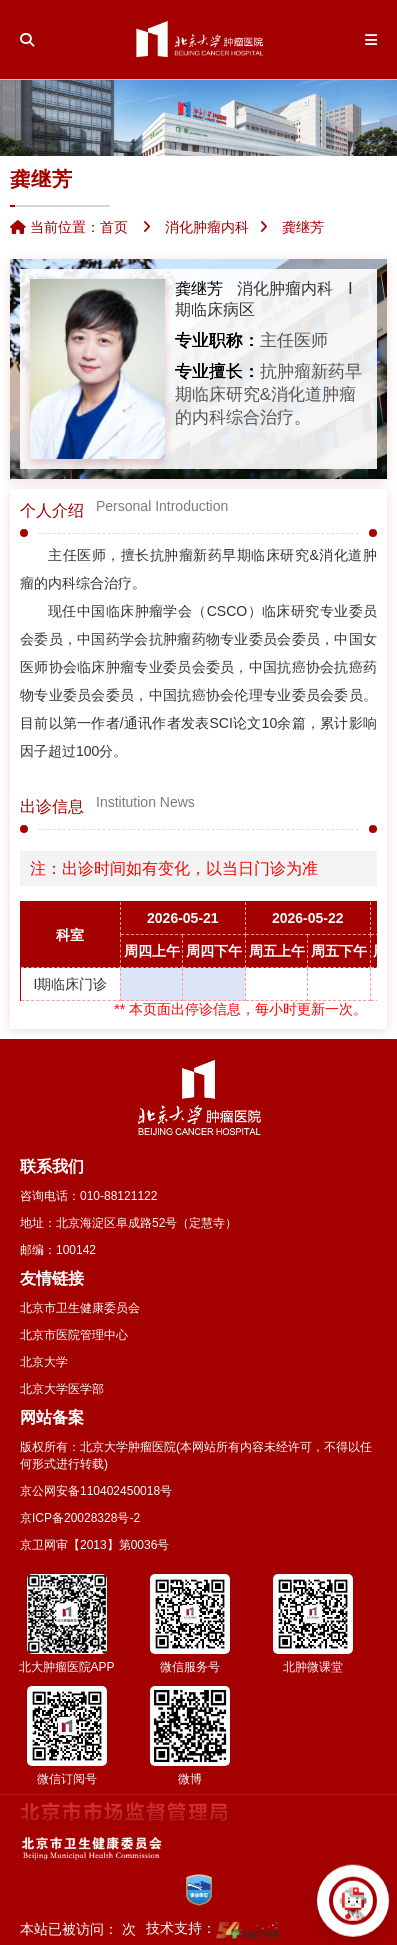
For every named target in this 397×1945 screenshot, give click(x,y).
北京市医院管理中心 (74, 1335)
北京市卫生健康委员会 (80, 1308)
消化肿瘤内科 (285, 288)
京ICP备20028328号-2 (80, 1518)
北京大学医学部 (62, 1389)
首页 (114, 227)
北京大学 (44, 1362)
